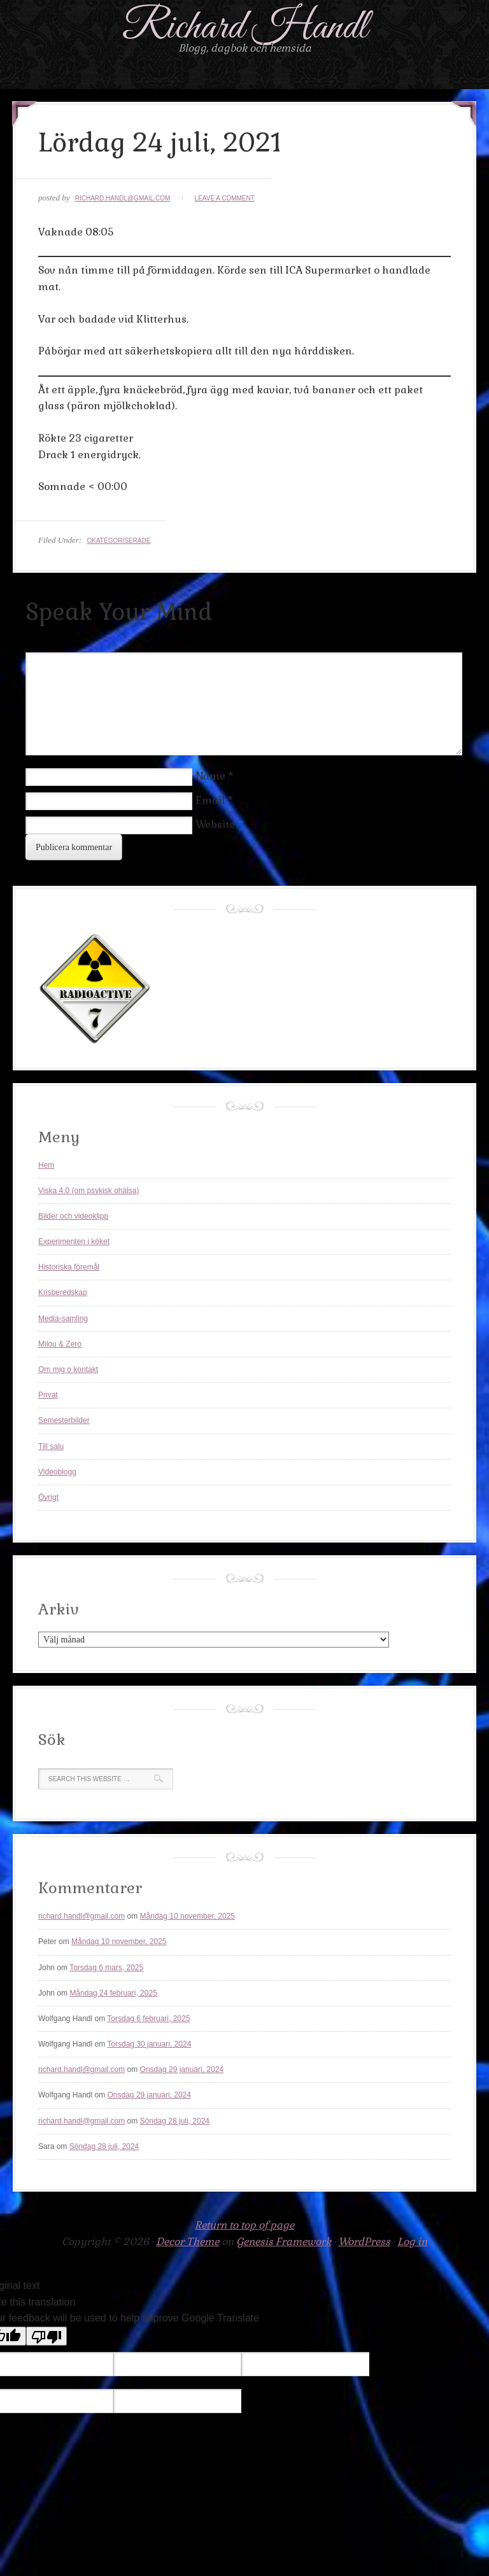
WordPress (364, 2241)
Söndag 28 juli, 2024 (174, 2121)
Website (215, 824)
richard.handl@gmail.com (123, 198)
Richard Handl (244, 28)
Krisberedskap (62, 1292)
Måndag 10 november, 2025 (187, 1916)
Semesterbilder (64, 1420)
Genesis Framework (283, 2241)
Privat (48, 1394)
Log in (412, 2241)
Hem (46, 1165)
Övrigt (48, 1497)
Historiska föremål (68, 1267)
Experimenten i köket (74, 1241)
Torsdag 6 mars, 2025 (106, 1967)
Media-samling (63, 1318)
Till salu (51, 1446)
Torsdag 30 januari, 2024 (149, 2044)
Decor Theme (187, 2241)
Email (210, 800)
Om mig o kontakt (68, 1369)
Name (210, 776)
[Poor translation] (46, 2336)
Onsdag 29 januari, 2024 (181, 2069)
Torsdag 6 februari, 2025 (148, 2018)
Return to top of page (244, 2225)
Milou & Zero (60, 1344)
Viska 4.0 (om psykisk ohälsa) (88, 1190)
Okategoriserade (118, 540)
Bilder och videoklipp (73, 1216)
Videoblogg (57, 1471)
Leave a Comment (225, 198)
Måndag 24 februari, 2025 (113, 1993)
